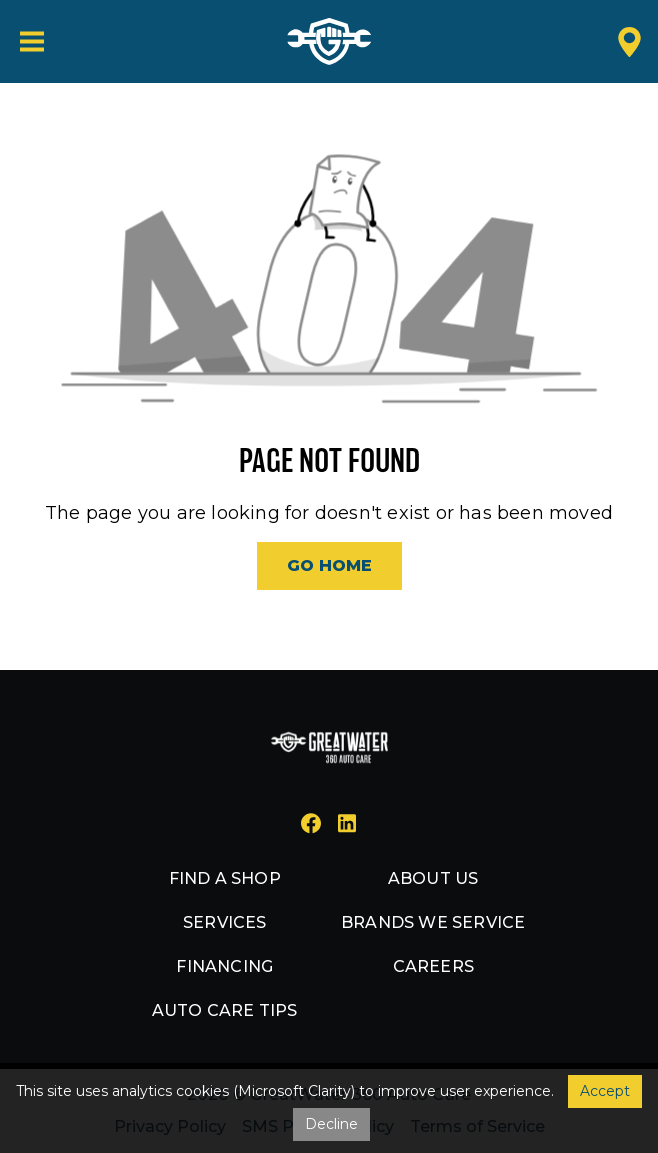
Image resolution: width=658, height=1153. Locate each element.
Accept (605, 1091)
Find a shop (225, 878)
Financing (224, 966)
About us (433, 878)
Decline (331, 1124)
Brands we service (433, 922)
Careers (433, 966)
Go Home (329, 565)
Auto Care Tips (225, 1010)
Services (225, 922)
